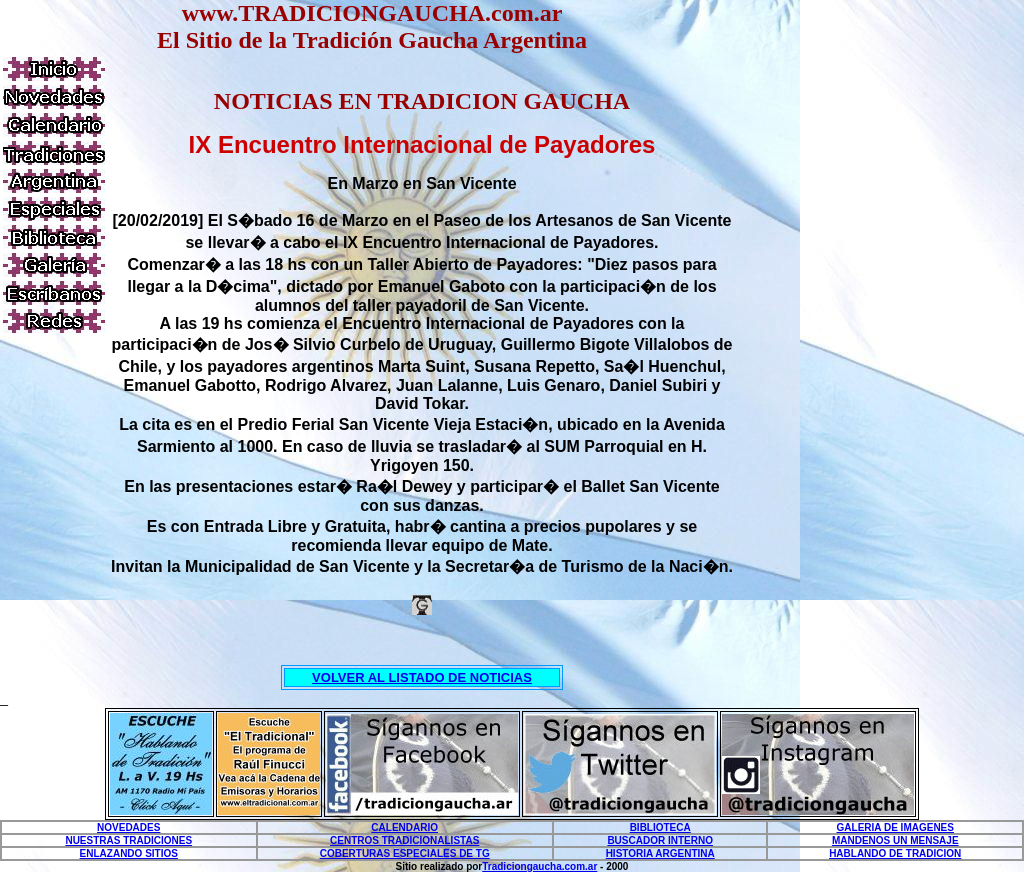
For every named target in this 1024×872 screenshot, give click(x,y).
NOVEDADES (128, 827)
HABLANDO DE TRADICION (895, 853)
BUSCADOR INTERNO (660, 840)
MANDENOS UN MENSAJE (895, 840)
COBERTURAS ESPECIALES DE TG (405, 853)
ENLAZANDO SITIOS (129, 853)
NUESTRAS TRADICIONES (128, 840)
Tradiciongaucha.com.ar (539, 866)
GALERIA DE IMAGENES (895, 827)
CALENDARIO (404, 827)
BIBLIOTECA (660, 827)
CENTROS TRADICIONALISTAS (404, 840)
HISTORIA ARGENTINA (660, 853)
